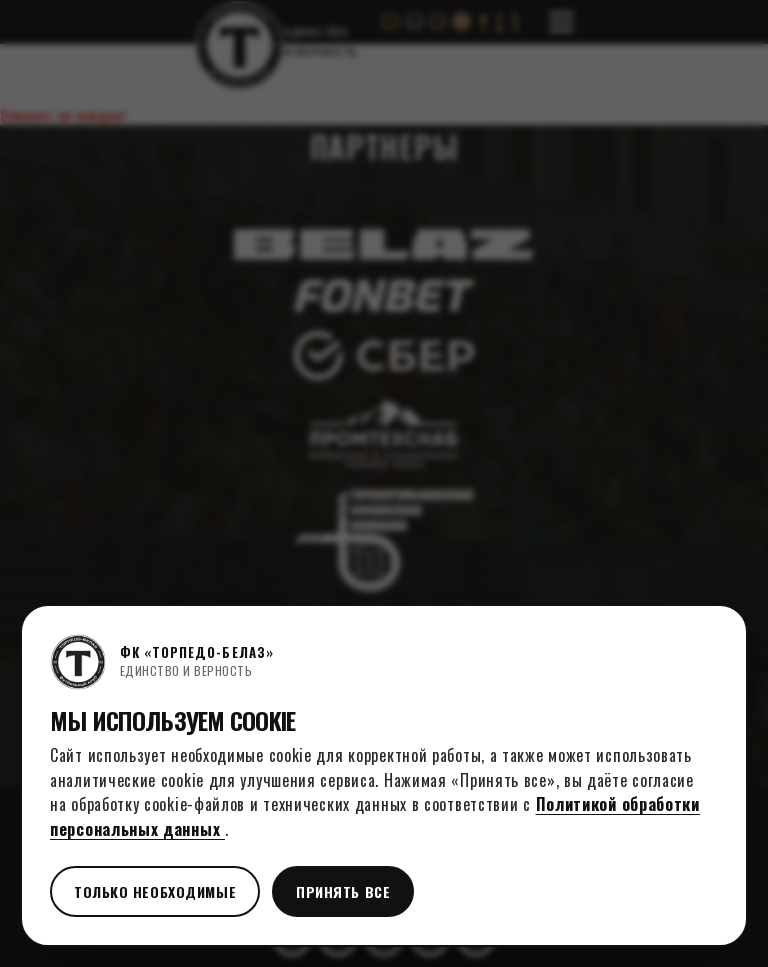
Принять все (343, 891)
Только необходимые (155, 891)
